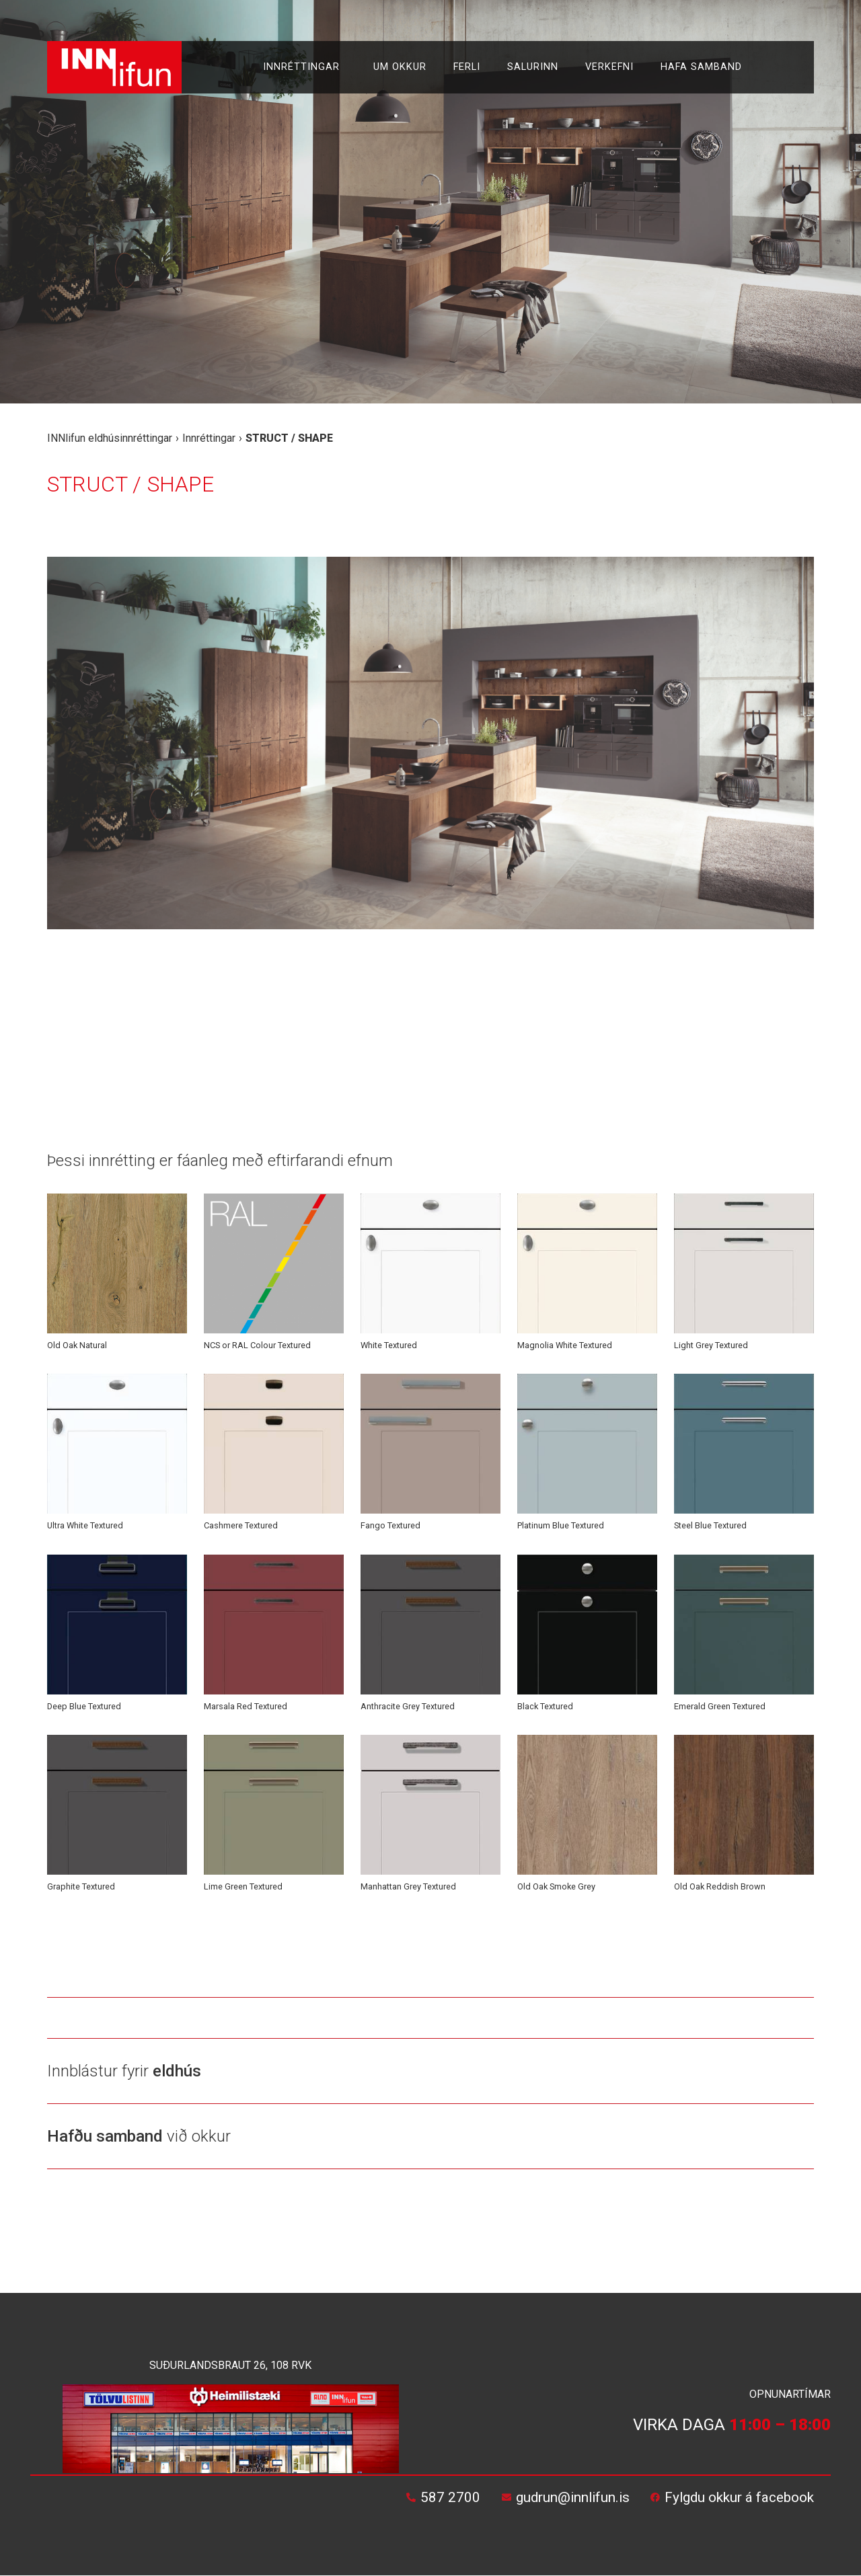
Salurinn (532, 67)
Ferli (466, 67)
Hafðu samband (105, 2136)
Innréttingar (304, 67)
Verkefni (609, 67)
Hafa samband (701, 67)
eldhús (177, 2071)
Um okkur (399, 67)
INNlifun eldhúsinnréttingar (109, 438)
